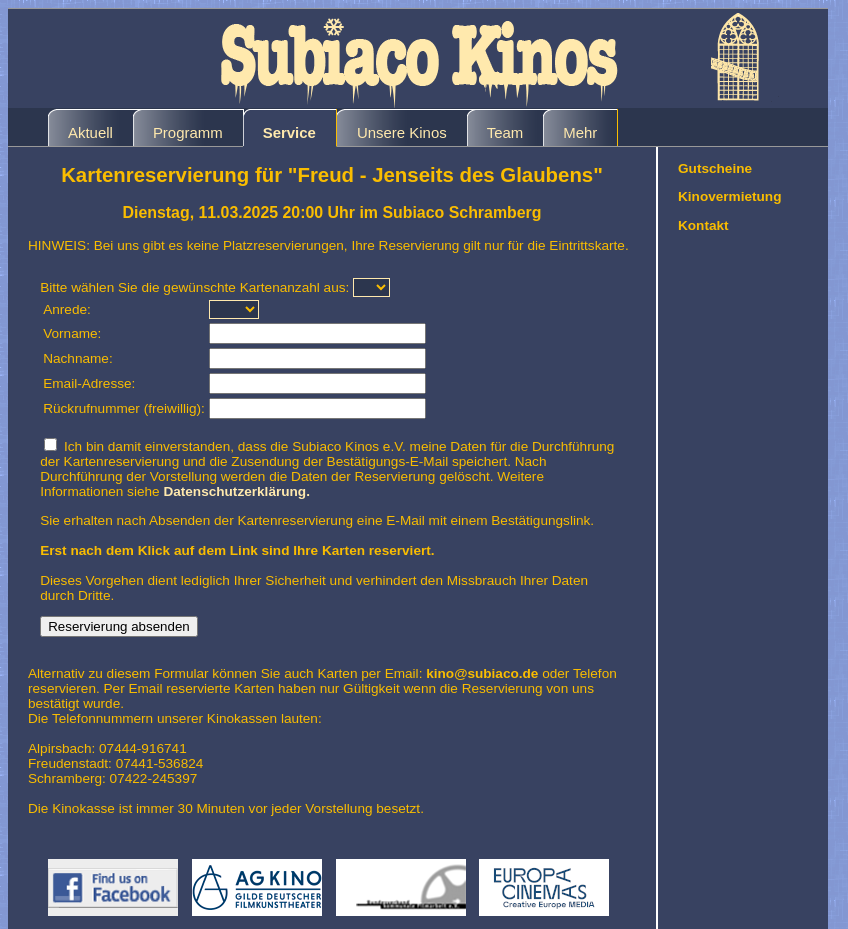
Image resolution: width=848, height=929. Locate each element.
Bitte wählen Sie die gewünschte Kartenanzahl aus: (194, 287)
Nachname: (78, 358)
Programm (188, 132)
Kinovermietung (729, 196)
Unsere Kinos (402, 132)
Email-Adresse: (89, 383)
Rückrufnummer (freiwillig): (124, 408)
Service (289, 132)
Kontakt (703, 225)
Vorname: (72, 333)
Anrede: (67, 309)
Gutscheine (715, 168)
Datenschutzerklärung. (236, 491)
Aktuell (90, 132)
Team (505, 132)
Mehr (580, 132)
